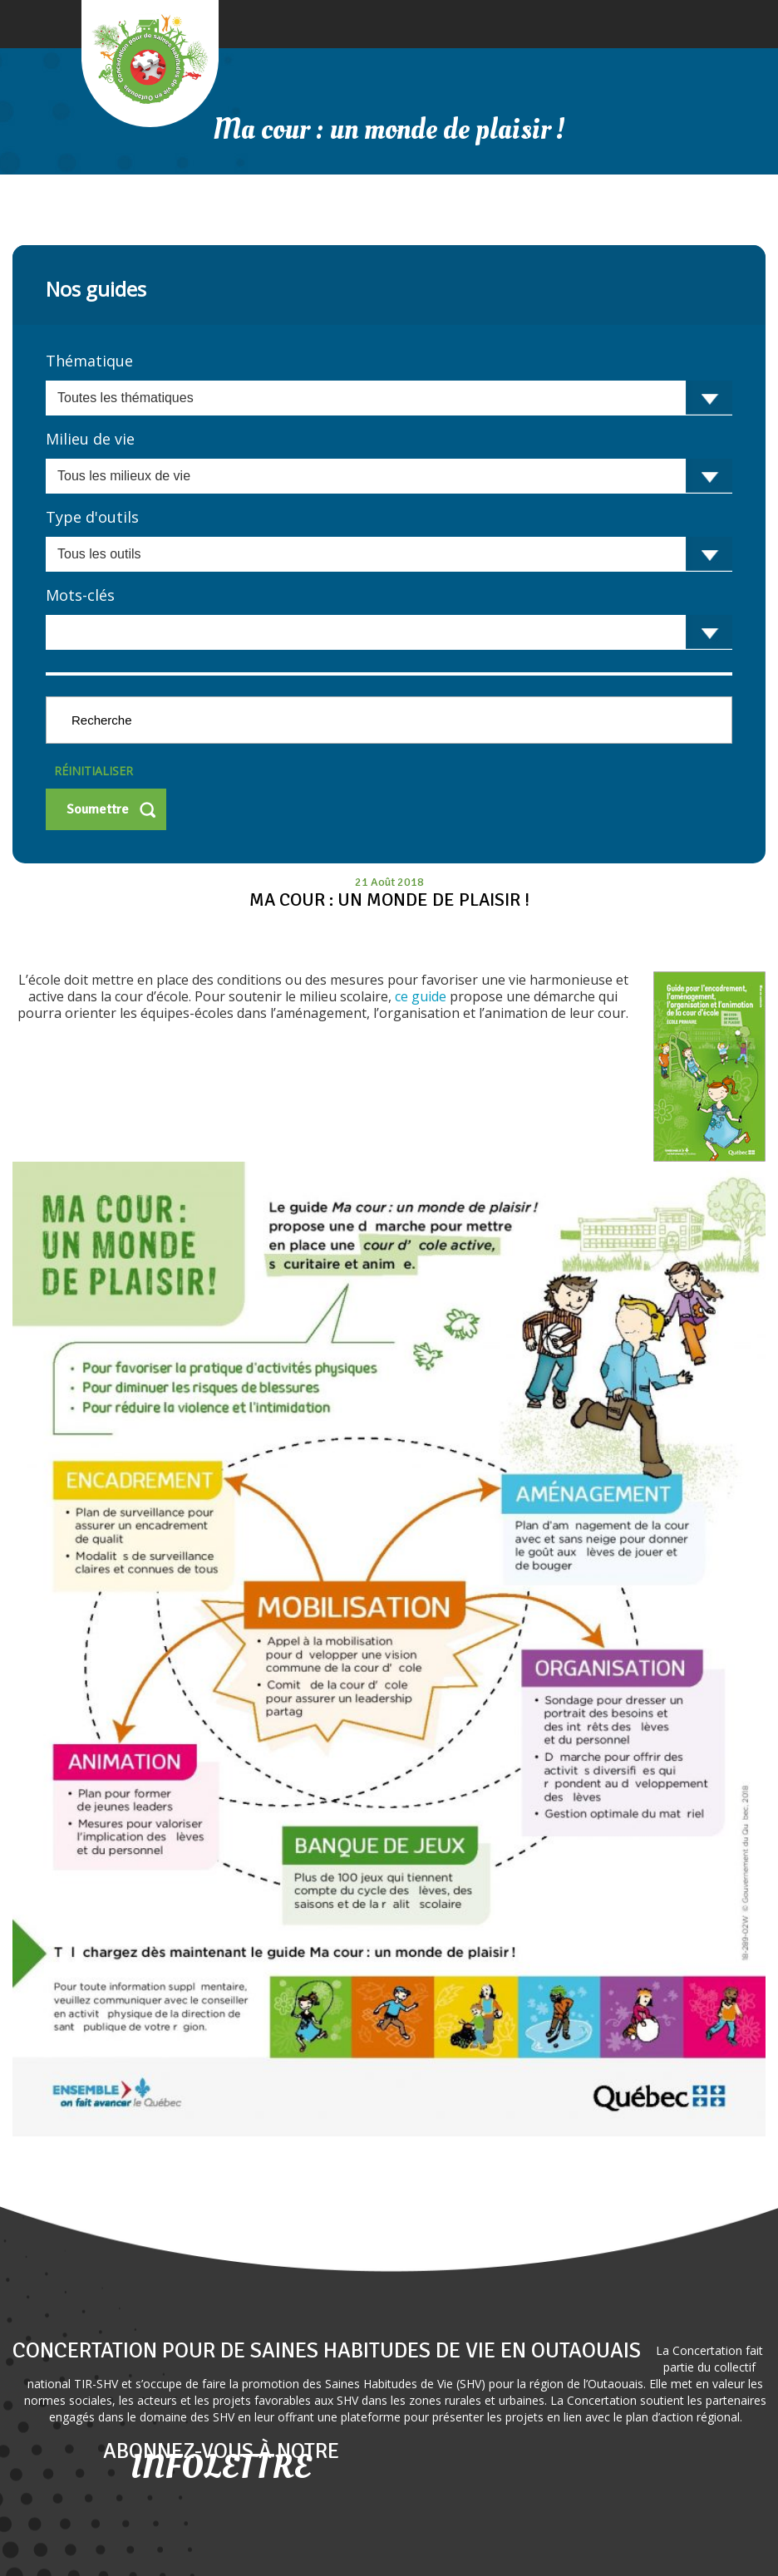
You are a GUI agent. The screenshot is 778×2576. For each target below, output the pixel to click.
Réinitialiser (93, 771)
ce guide (420, 996)
